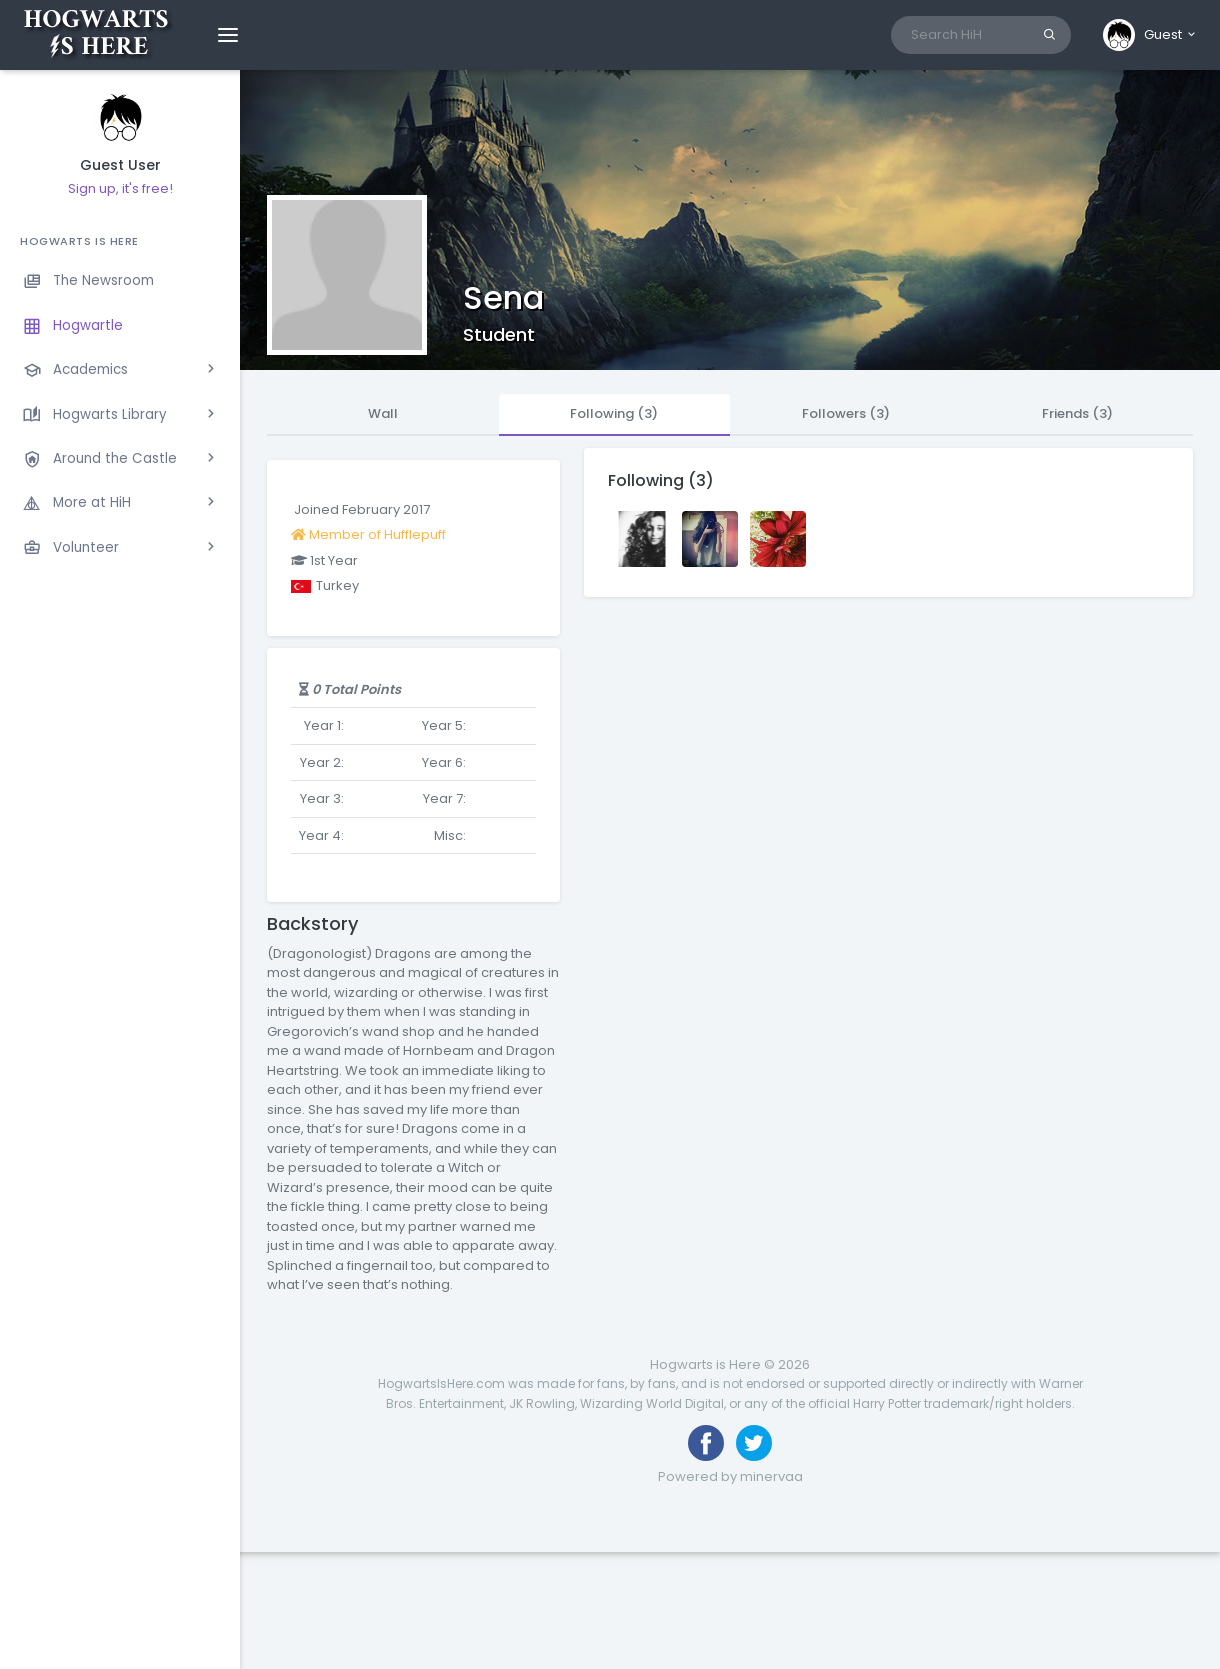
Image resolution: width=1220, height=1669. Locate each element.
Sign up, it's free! (120, 188)
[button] (1150, 35)
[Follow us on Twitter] (754, 1443)
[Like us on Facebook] (706, 1443)
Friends (1077, 413)
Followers (846, 413)
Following (614, 413)
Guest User (120, 165)
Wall (383, 413)
